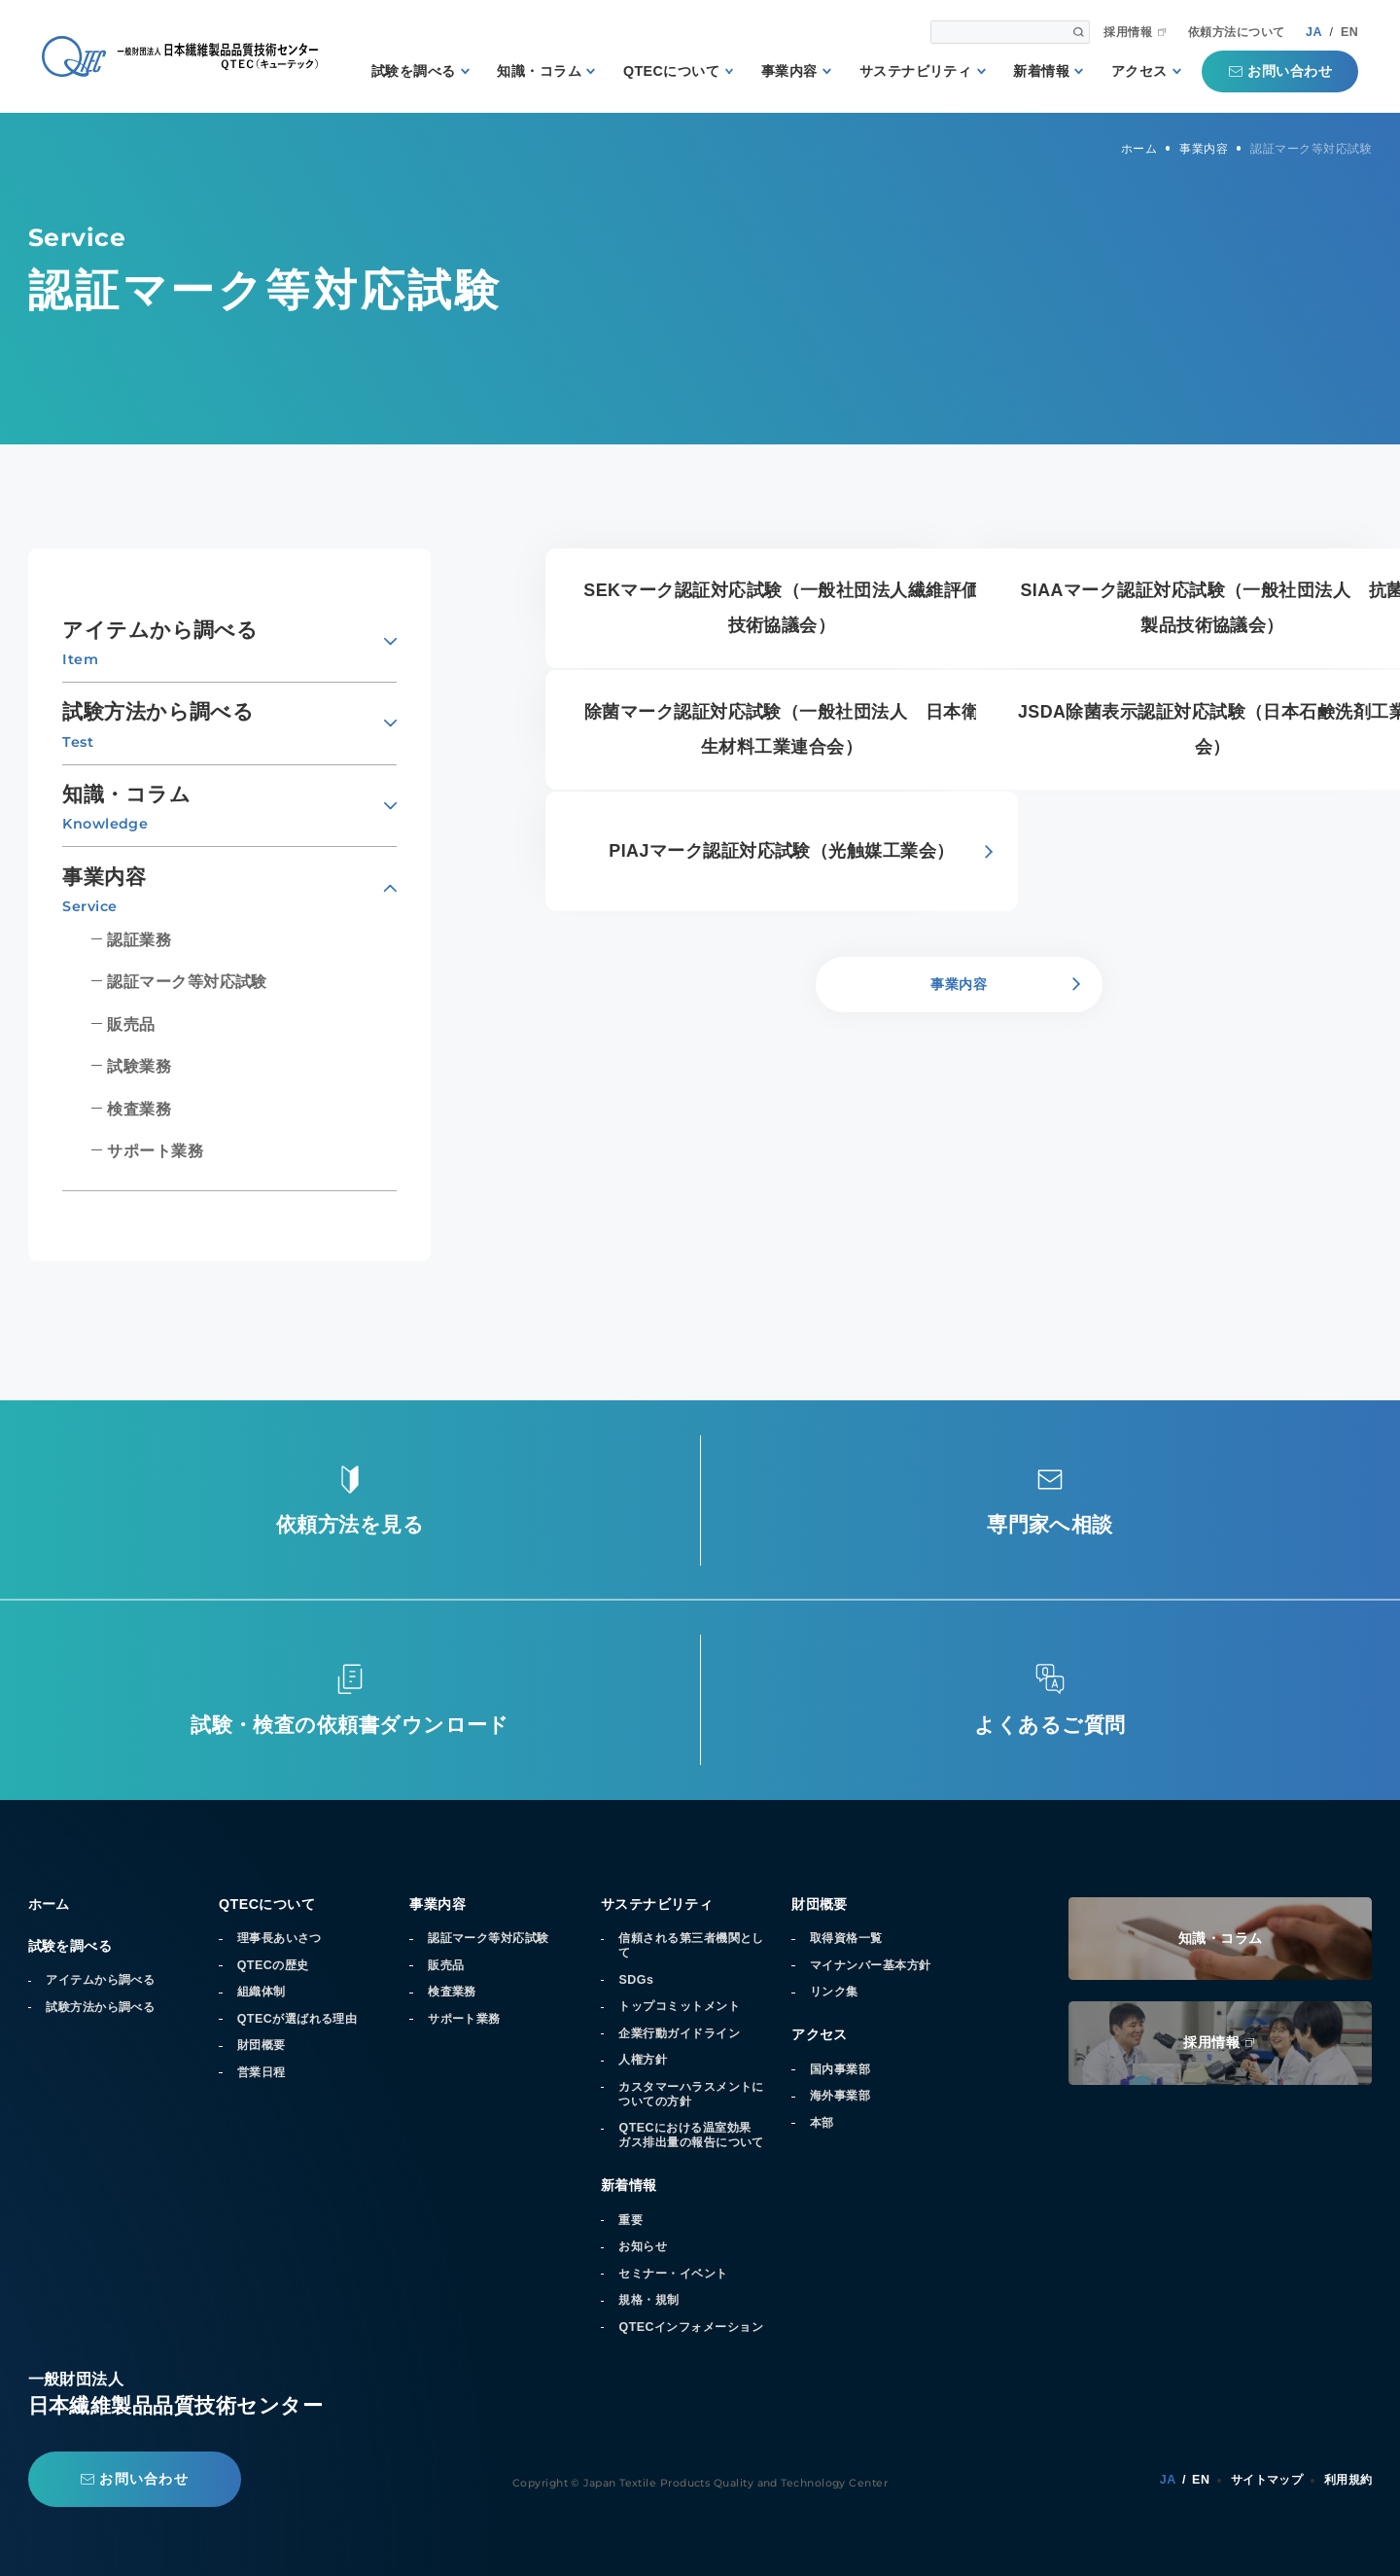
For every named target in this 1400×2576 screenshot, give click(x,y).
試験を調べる (413, 71)
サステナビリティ (915, 71)
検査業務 (139, 1108)
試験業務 (139, 1066)
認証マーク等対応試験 (187, 981)
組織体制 (261, 1991)
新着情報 (1041, 71)
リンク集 (834, 1991)
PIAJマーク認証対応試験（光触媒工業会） (781, 851)
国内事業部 (840, 2069)
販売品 (131, 1024)
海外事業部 (840, 2095)
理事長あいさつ (279, 1938)
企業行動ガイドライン (679, 2033)
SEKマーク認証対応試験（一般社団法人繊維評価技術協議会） (781, 608)
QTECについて (671, 71)
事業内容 (789, 71)
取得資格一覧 (846, 1938)
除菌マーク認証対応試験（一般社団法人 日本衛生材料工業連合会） (781, 729)
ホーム (49, 1904)
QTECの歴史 (273, 1965)
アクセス (1139, 71)
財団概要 (261, 2045)
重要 (630, 2220)
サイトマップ (1267, 2480)
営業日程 (261, 2072)
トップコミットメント (679, 2006)
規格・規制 (648, 2300)
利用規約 (1348, 2480)
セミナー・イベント (672, 2273)
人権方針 (642, 2059)
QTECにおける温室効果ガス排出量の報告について (691, 2135)
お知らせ (642, 2246)
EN (1349, 32)
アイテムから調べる (100, 1980)
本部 (822, 2123)
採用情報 (1127, 32)
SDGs (635, 1980)
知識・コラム (539, 71)
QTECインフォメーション (690, 2327)
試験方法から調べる (100, 2007)
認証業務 (139, 939)
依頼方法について (1236, 32)
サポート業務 (155, 1150)
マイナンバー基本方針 (870, 1965)
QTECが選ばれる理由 (297, 2019)
